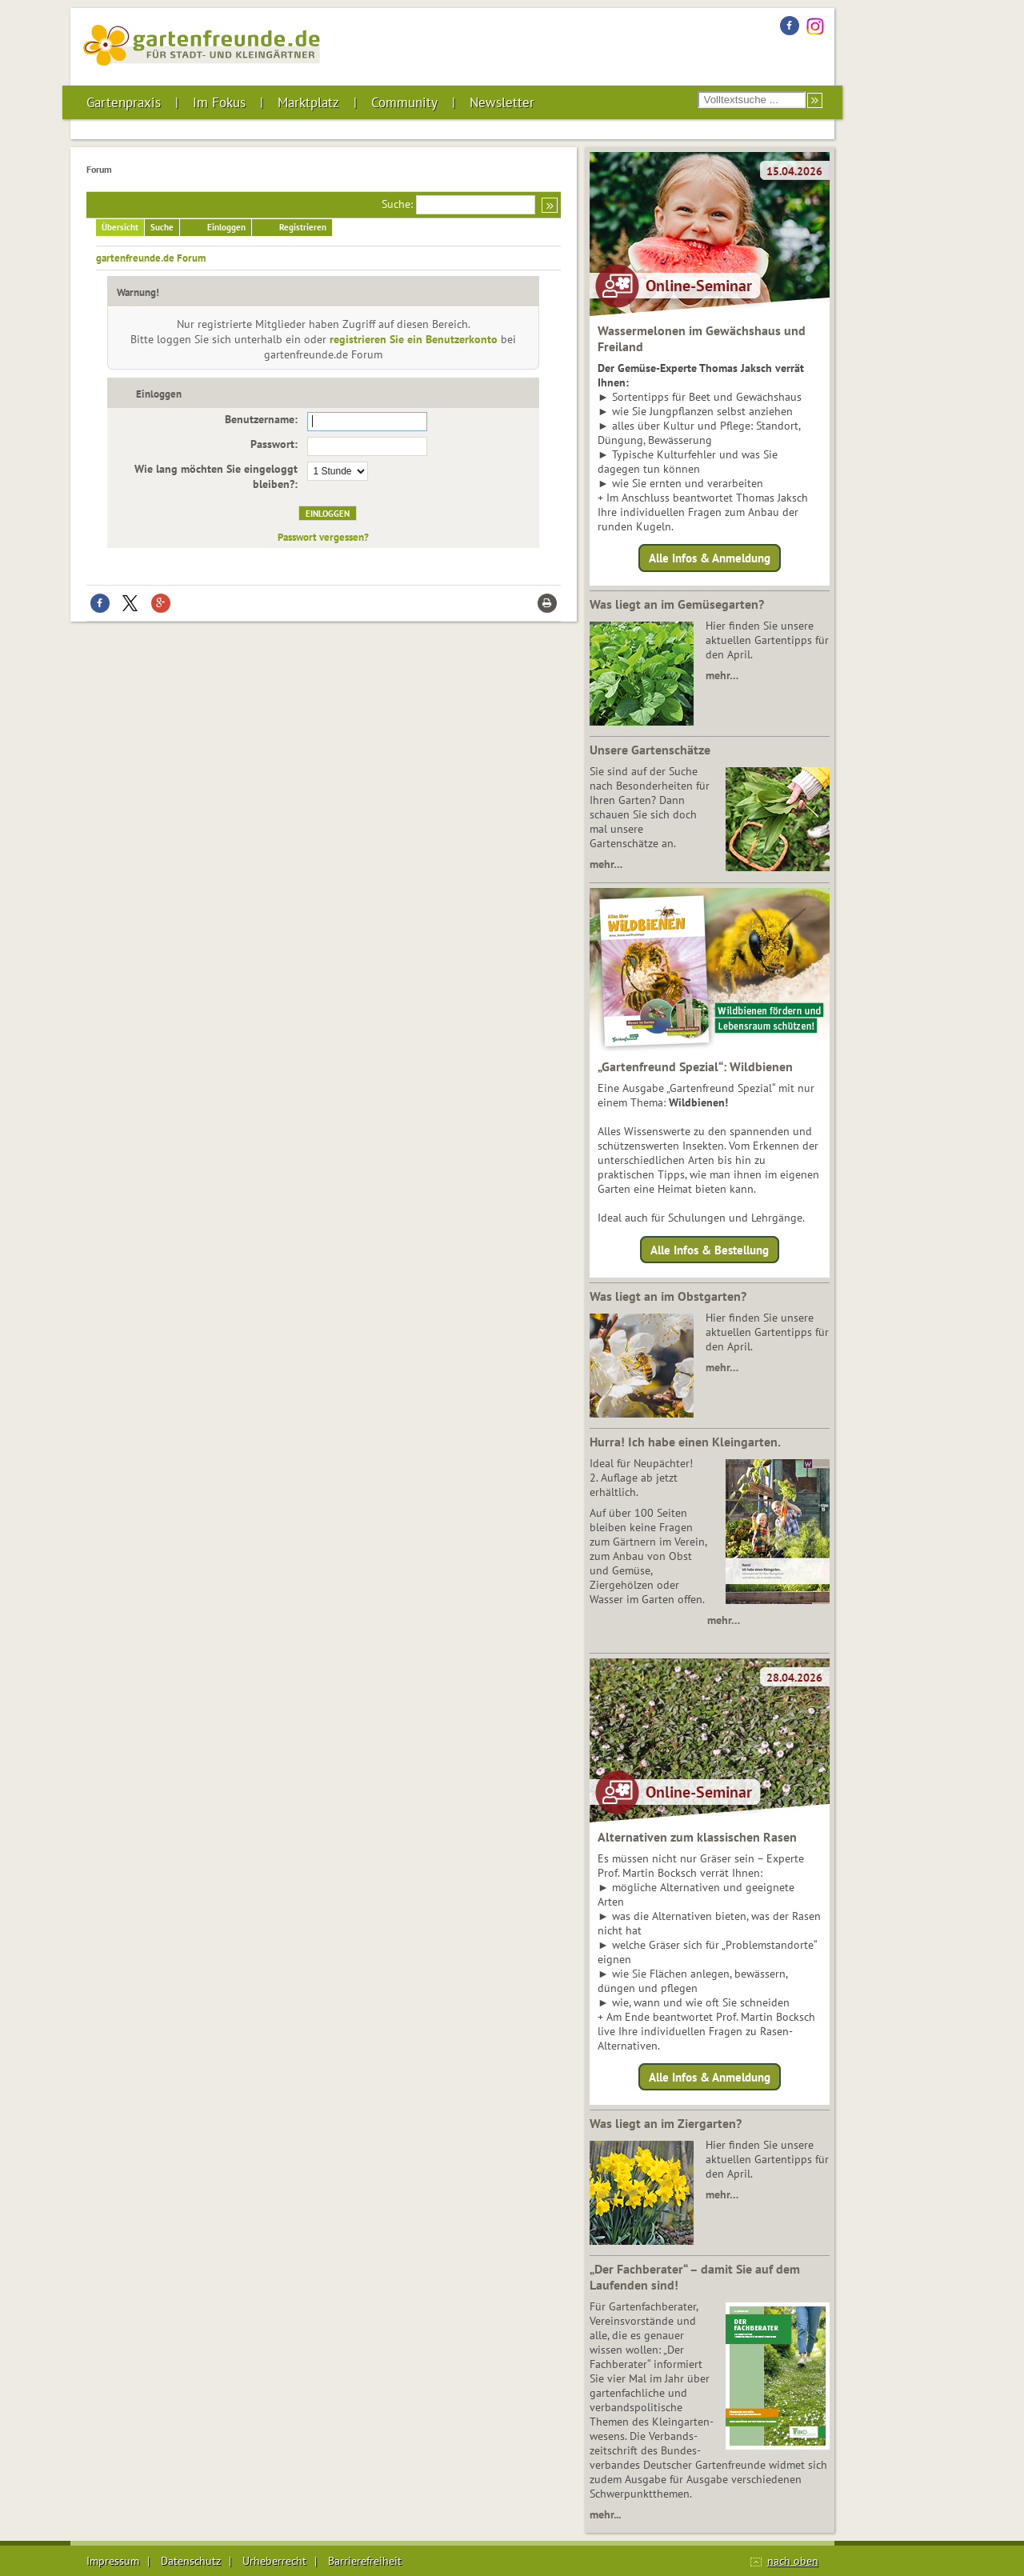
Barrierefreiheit (365, 2561)
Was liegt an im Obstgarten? (668, 1296)
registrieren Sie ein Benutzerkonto (414, 339)
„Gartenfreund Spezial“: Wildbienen (695, 1066)
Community (404, 102)
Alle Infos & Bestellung (709, 1249)
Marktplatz (308, 102)
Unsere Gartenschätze (650, 750)
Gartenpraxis (123, 102)
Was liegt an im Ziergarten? (666, 2123)
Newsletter (502, 102)
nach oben (792, 2561)
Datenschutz (191, 2561)
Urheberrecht (274, 2561)
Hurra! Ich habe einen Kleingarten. (685, 1442)
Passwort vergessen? (323, 536)
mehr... (605, 2514)
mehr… (722, 675)
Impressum (112, 2561)
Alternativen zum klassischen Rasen (697, 1837)
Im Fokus (219, 102)
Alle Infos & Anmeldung (709, 558)
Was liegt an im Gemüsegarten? (677, 604)
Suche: (397, 204)
